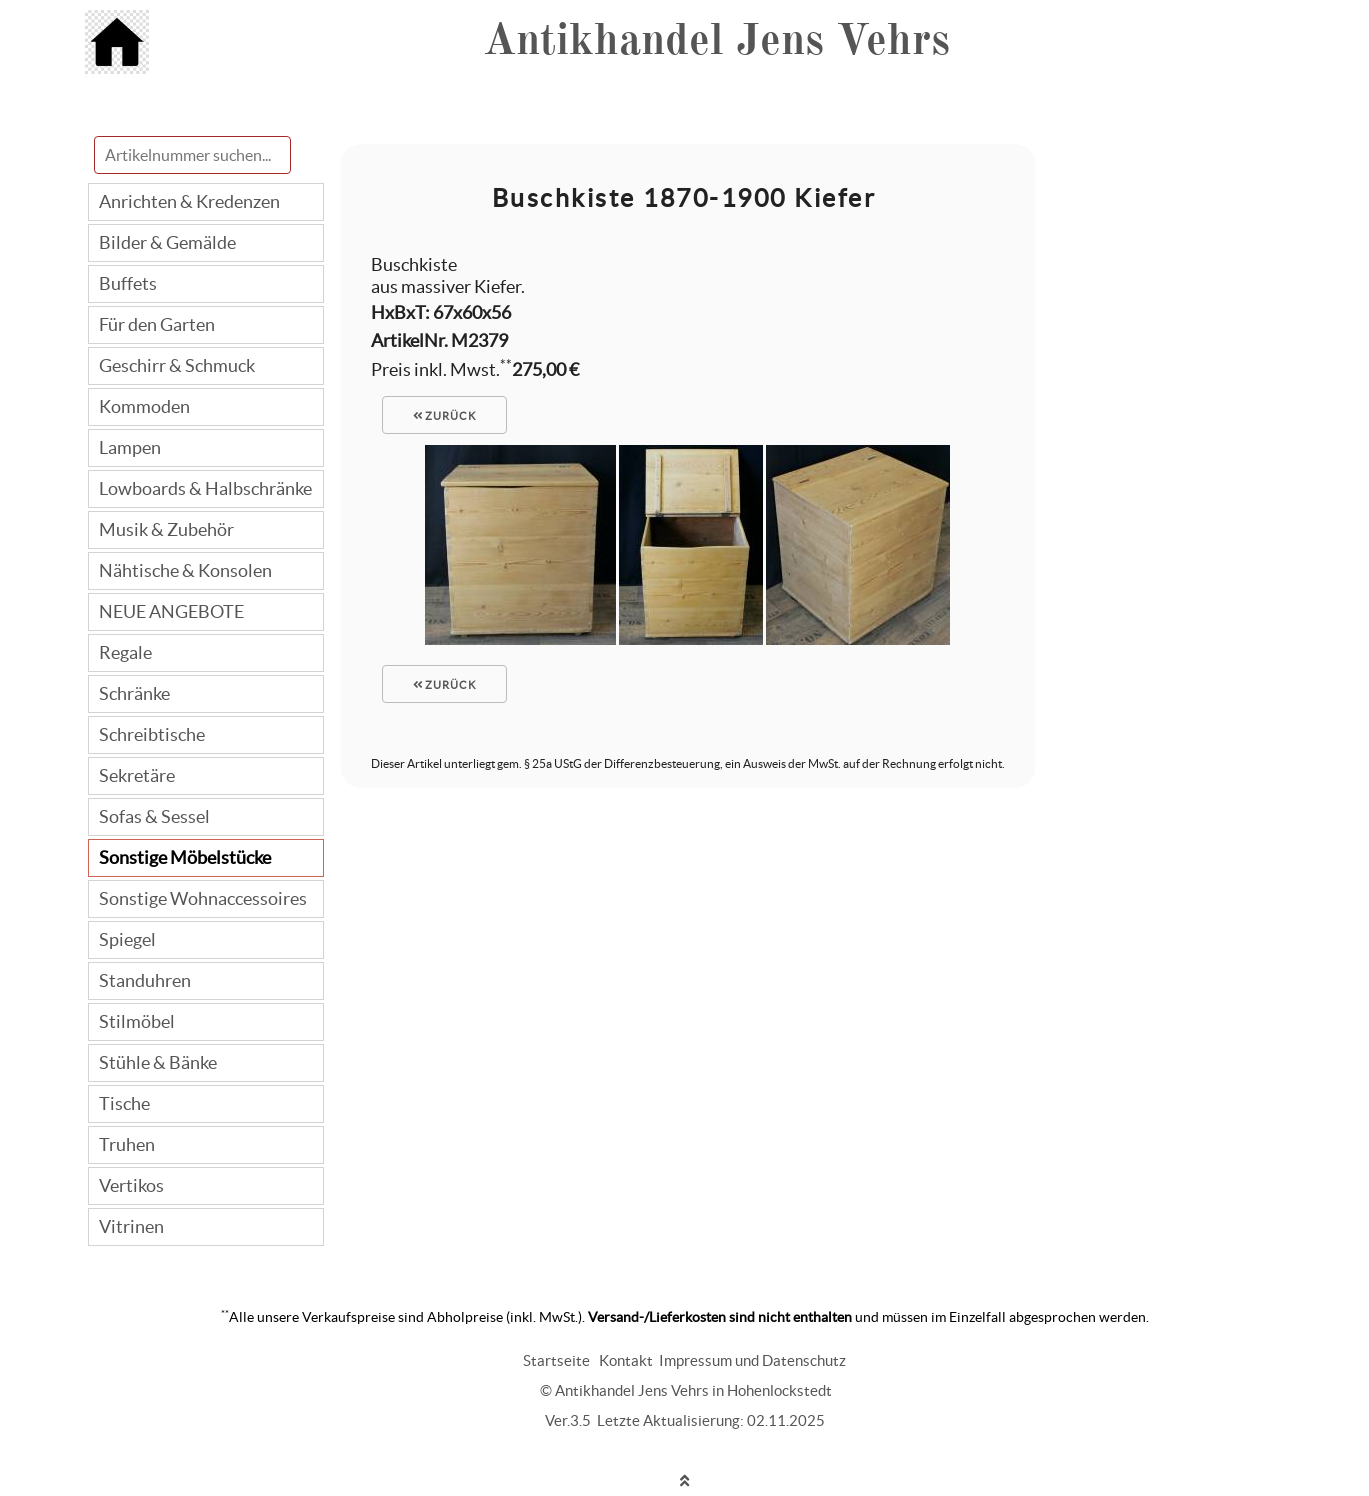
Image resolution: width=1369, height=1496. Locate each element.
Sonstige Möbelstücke (185, 857)
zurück (445, 416)
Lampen (130, 447)
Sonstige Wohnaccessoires (203, 898)
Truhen (127, 1144)
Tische (124, 1103)
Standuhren (145, 980)
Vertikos (131, 1185)
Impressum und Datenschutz (752, 1360)
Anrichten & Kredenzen (189, 201)
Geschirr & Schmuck (177, 365)
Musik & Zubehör (166, 529)
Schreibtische (152, 734)
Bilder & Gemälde (167, 242)
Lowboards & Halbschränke (205, 488)
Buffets (128, 283)
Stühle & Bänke (158, 1062)
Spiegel (127, 939)
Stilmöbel (137, 1021)
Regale (125, 652)
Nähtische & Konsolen (185, 570)
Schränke (134, 693)
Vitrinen (131, 1226)
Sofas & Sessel (154, 816)
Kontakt (626, 1360)
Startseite (556, 1360)
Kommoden (144, 406)
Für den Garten (157, 324)
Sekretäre (137, 775)
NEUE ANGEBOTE (171, 611)
